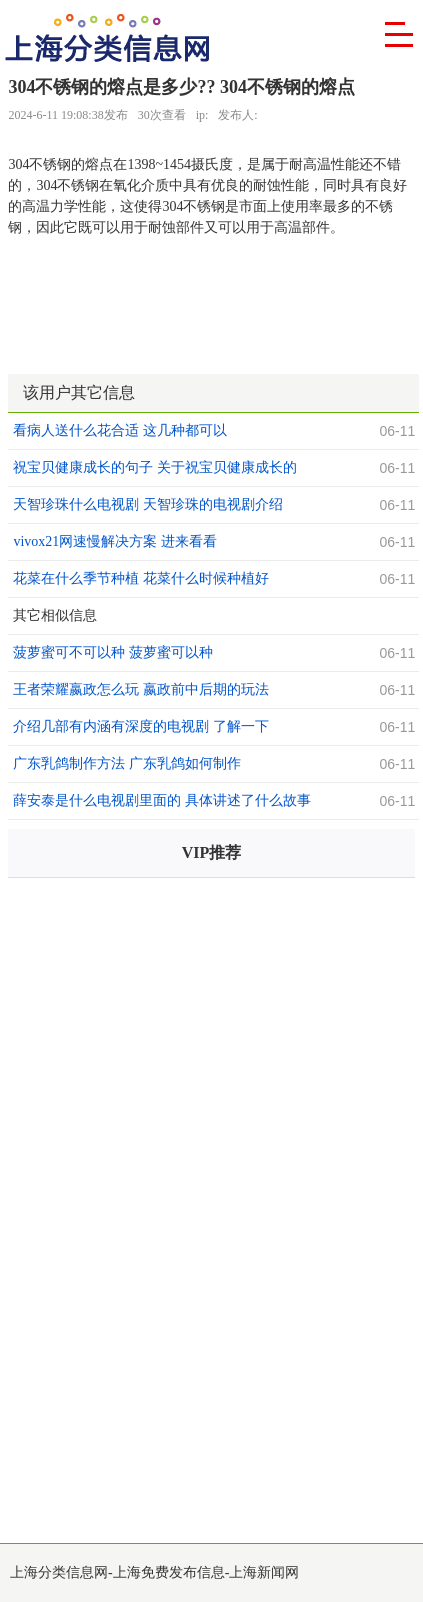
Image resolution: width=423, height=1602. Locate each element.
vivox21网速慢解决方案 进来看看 (114, 541)
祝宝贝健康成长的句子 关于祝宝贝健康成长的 (155, 467)
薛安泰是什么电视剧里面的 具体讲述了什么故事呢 (162, 803)
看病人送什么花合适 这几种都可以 (120, 430)
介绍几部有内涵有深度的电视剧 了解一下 (141, 726)
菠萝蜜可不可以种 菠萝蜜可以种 (113, 652)
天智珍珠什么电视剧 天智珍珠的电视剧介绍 (148, 504)
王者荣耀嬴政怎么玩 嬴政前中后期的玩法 (141, 689)
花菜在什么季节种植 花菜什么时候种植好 (141, 578)
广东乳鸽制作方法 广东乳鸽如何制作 (127, 763)
